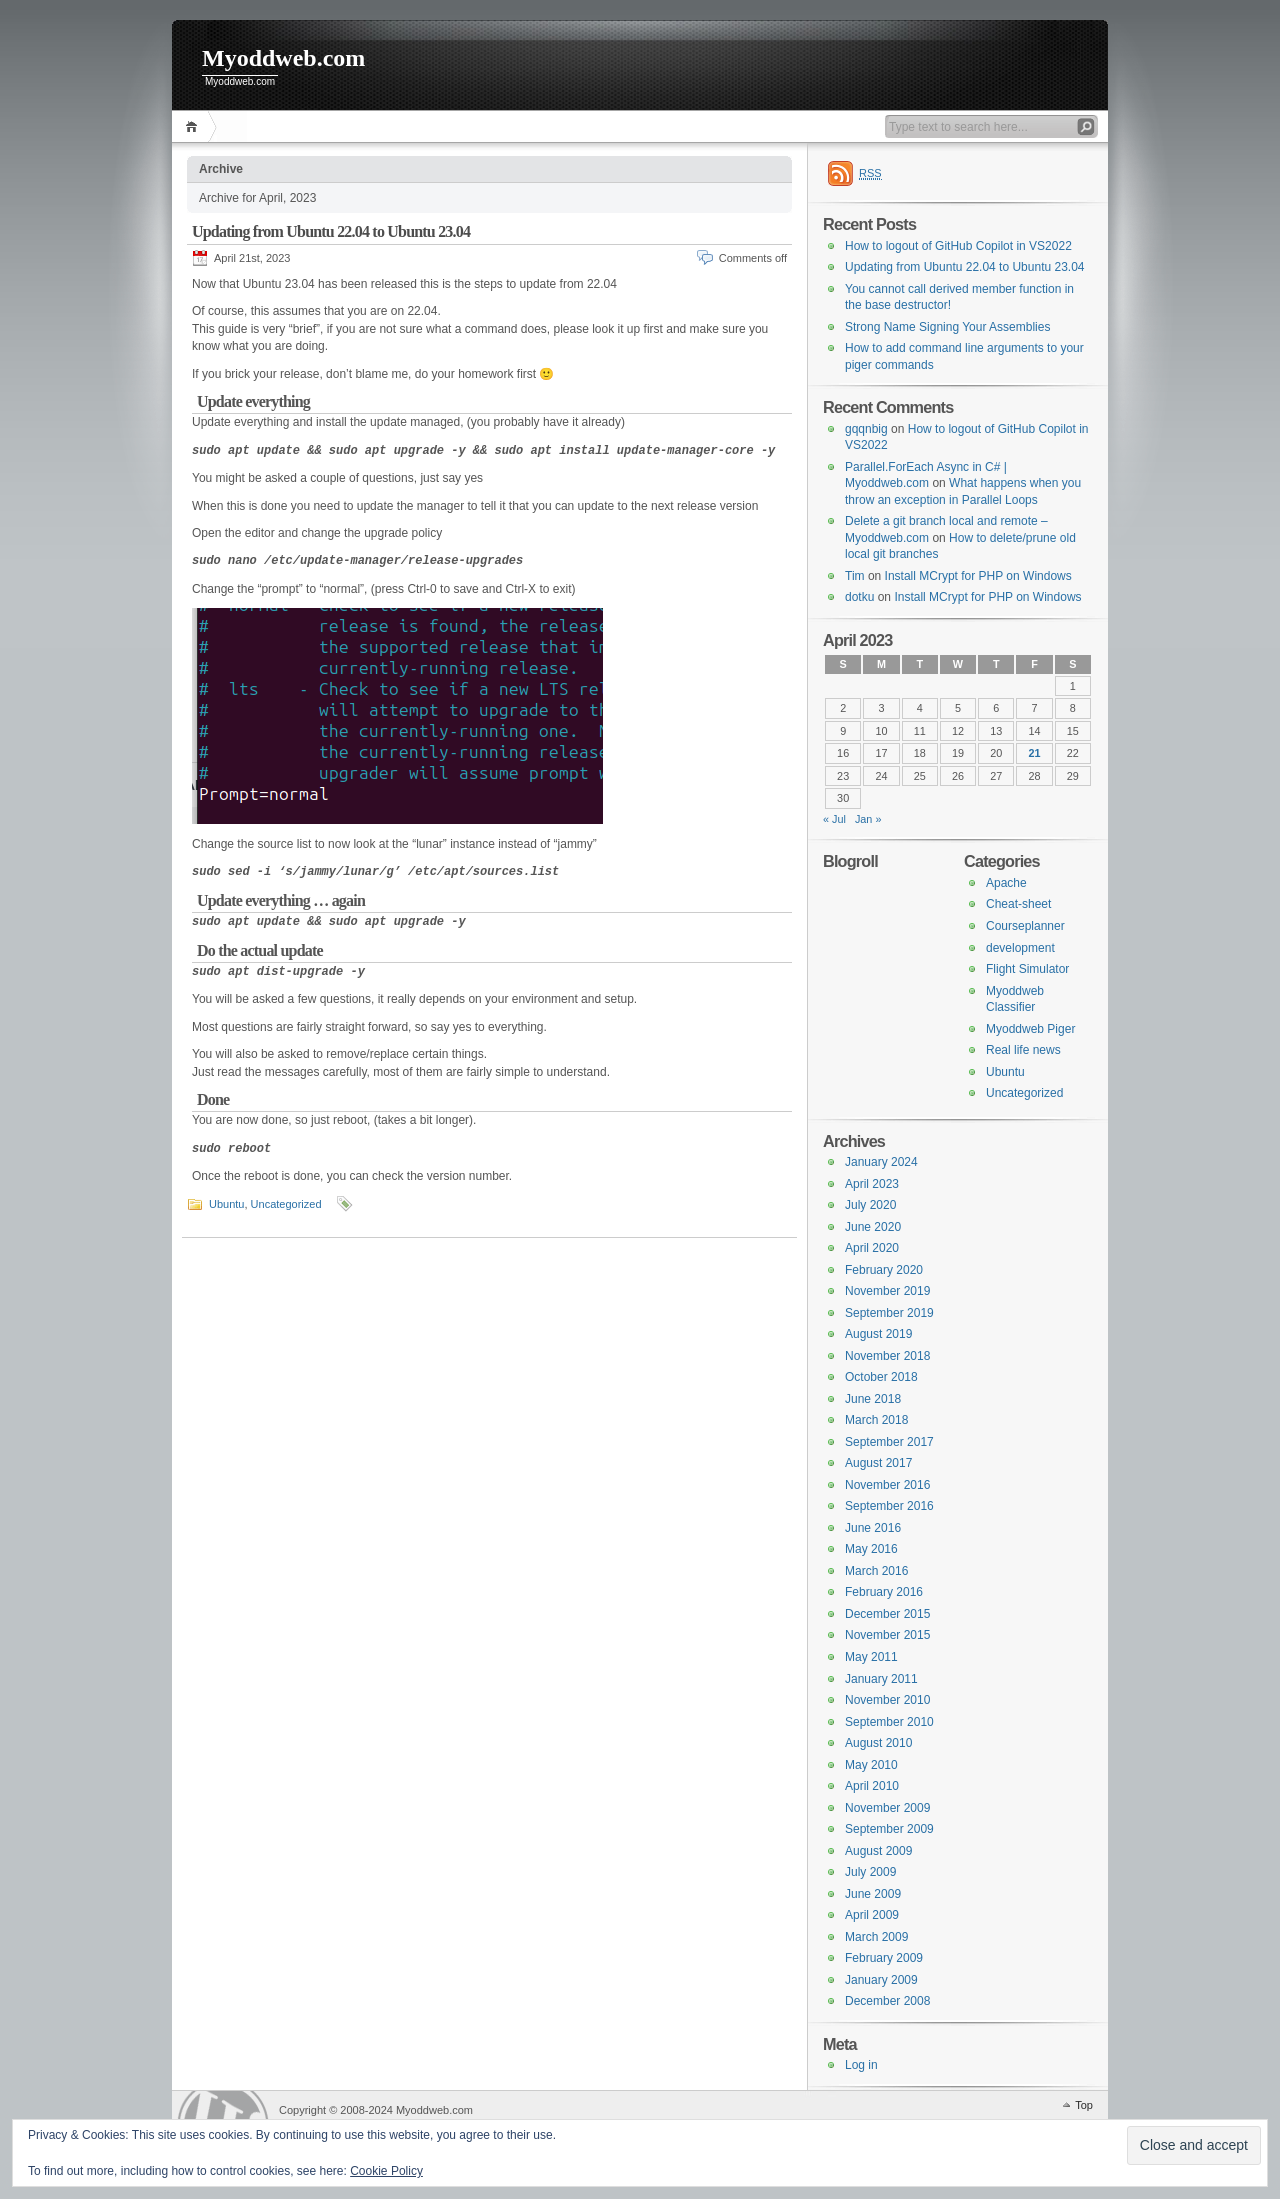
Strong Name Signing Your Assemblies (947, 327)
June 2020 (873, 1227)
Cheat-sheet (1018, 904)
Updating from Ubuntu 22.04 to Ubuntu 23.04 (331, 231)
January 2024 (881, 1162)
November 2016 (887, 1485)
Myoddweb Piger (1030, 1029)
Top (1084, 2105)
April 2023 (872, 1184)
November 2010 (887, 1700)
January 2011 (881, 1679)
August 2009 (878, 1851)
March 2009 (876, 1937)
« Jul (834, 819)
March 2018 (876, 1420)
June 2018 (873, 1399)
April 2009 (872, 1915)
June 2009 (873, 1894)
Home (194, 126)
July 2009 (870, 1872)
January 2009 (881, 1980)
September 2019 (889, 1313)
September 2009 (889, 1829)
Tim (855, 576)
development (1020, 948)
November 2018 (887, 1356)
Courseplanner (1025, 926)
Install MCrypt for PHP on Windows (978, 576)
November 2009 (887, 1808)
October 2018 (881, 1377)
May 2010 (871, 1765)
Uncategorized (286, 1204)
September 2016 (889, 1506)
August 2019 (878, 1334)
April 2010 (872, 1786)
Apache (1006, 883)
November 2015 (887, 1635)
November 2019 (887, 1291)
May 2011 (871, 1657)
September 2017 (889, 1442)
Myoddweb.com (283, 58)
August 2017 (878, 1463)
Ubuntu (226, 1204)
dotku (859, 597)
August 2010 (878, 1743)
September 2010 (889, 1722)
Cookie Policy (386, 2171)
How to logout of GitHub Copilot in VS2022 (958, 246)
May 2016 (871, 1549)
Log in (861, 2065)
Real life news (1023, 1050)
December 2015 (887, 1614)
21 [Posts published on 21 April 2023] (1035, 753)
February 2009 (884, 1958)
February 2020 (884, 1270)
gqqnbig (866, 429)
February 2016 (884, 1592)
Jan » (868, 819)
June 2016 (873, 1528)
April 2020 (872, 1248)
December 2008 (887, 2001)
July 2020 (870, 1205)
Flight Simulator (1027, 969)
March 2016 (876, 1571)
